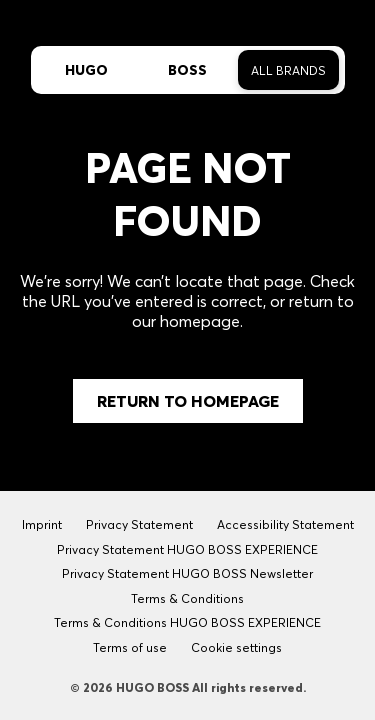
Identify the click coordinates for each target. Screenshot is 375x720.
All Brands (288, 70)
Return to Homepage (188, 401)
